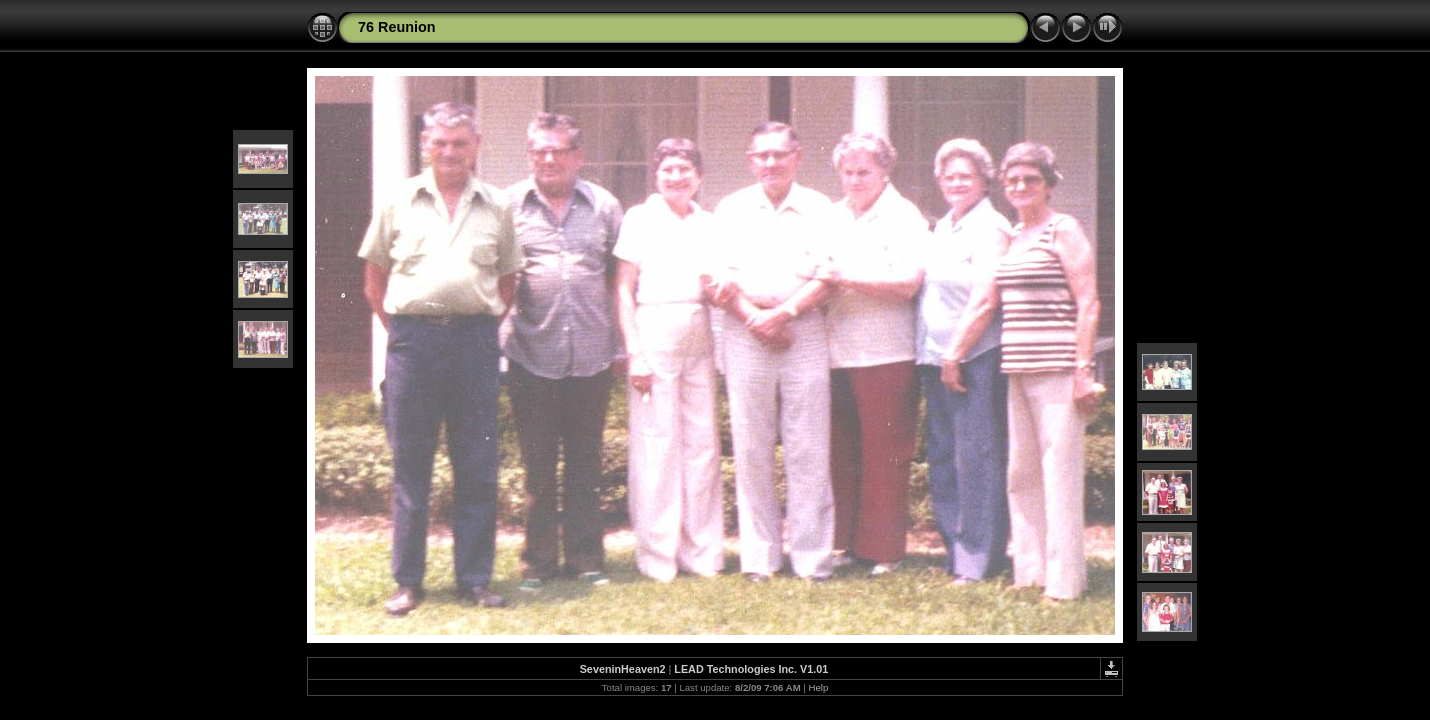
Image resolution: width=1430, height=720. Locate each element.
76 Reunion (397, 27)
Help (819, 687)
